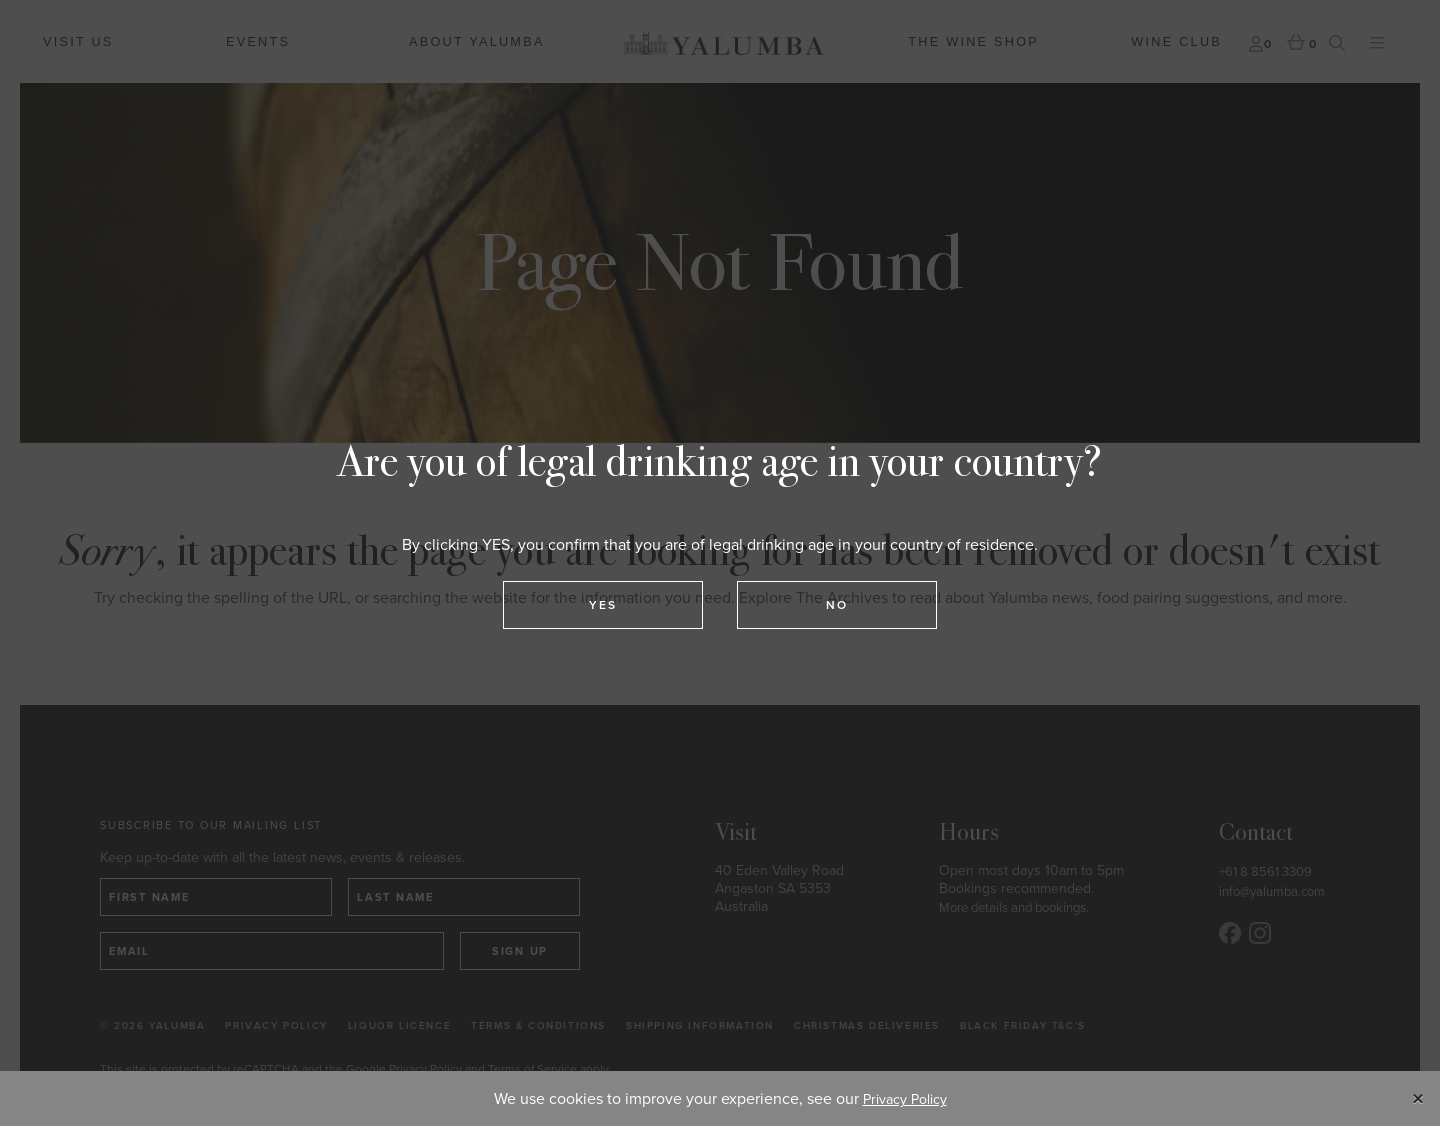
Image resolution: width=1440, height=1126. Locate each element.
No (837, 605)
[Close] (1420, 1099)
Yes (603, 605)
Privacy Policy (905, 1099)
